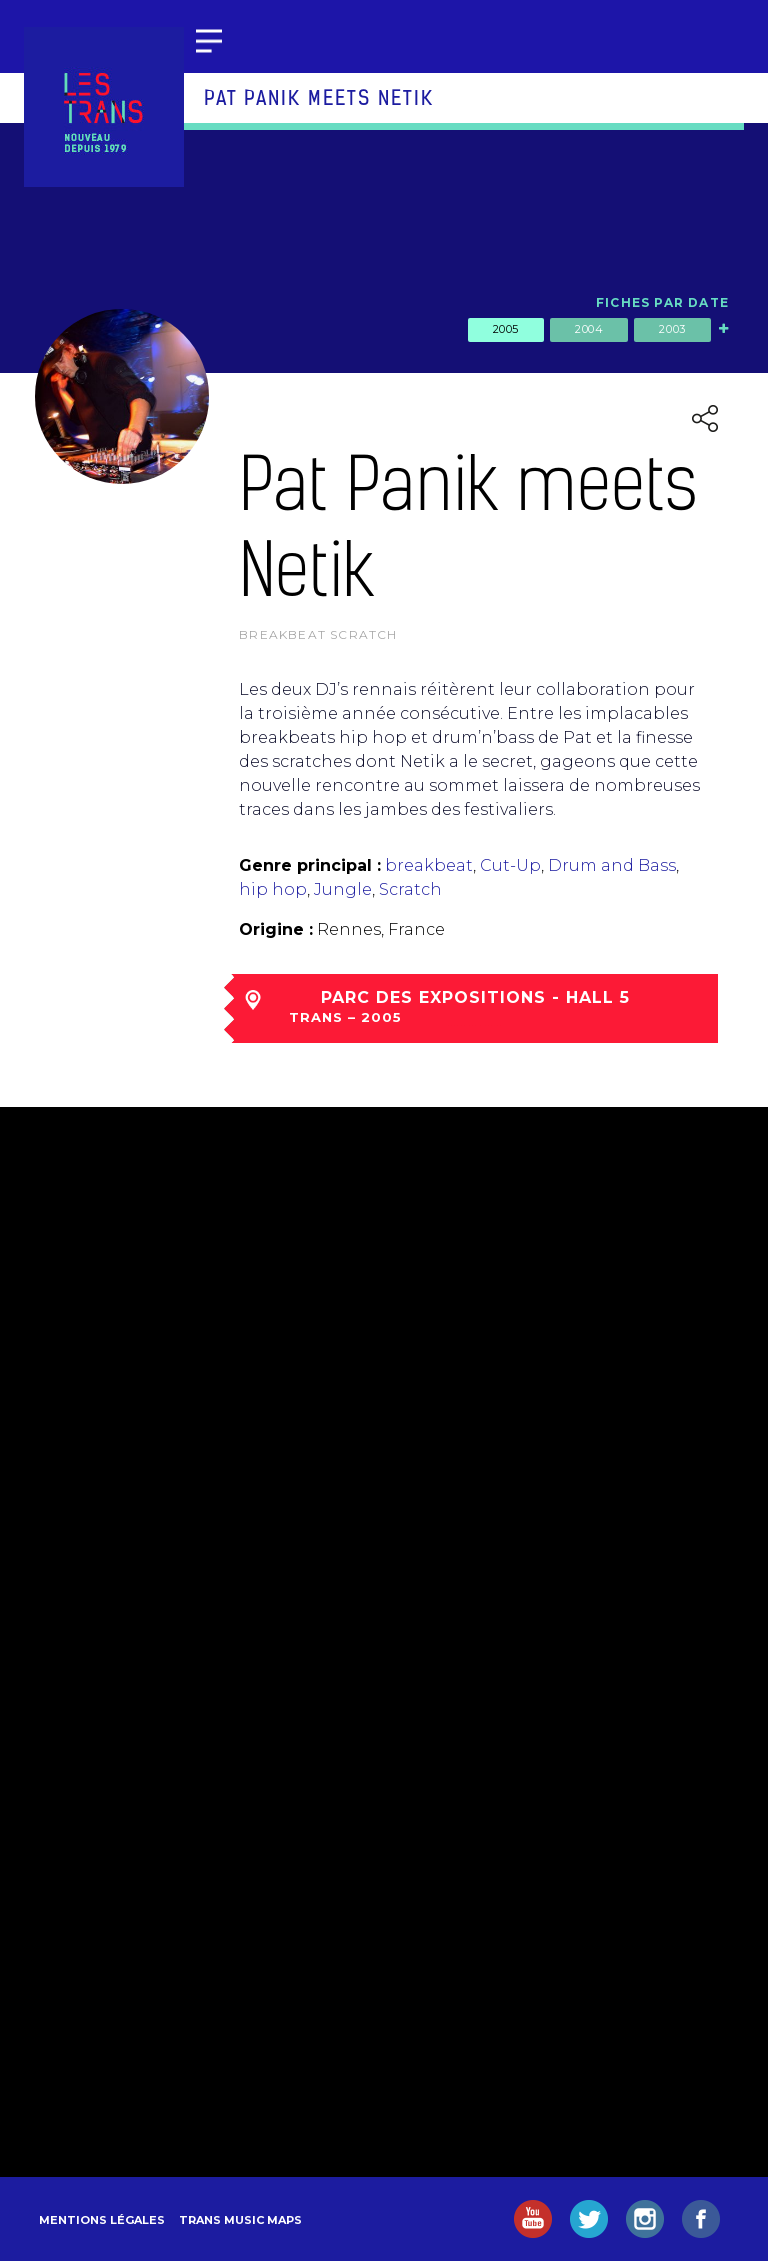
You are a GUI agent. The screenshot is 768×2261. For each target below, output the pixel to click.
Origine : (276, 929)
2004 (589, 329)
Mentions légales (102, 2220)
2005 (506, 329)
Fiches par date (662, 302)
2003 (672, 329)
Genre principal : (310, 865)
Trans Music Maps (240, 2220)
